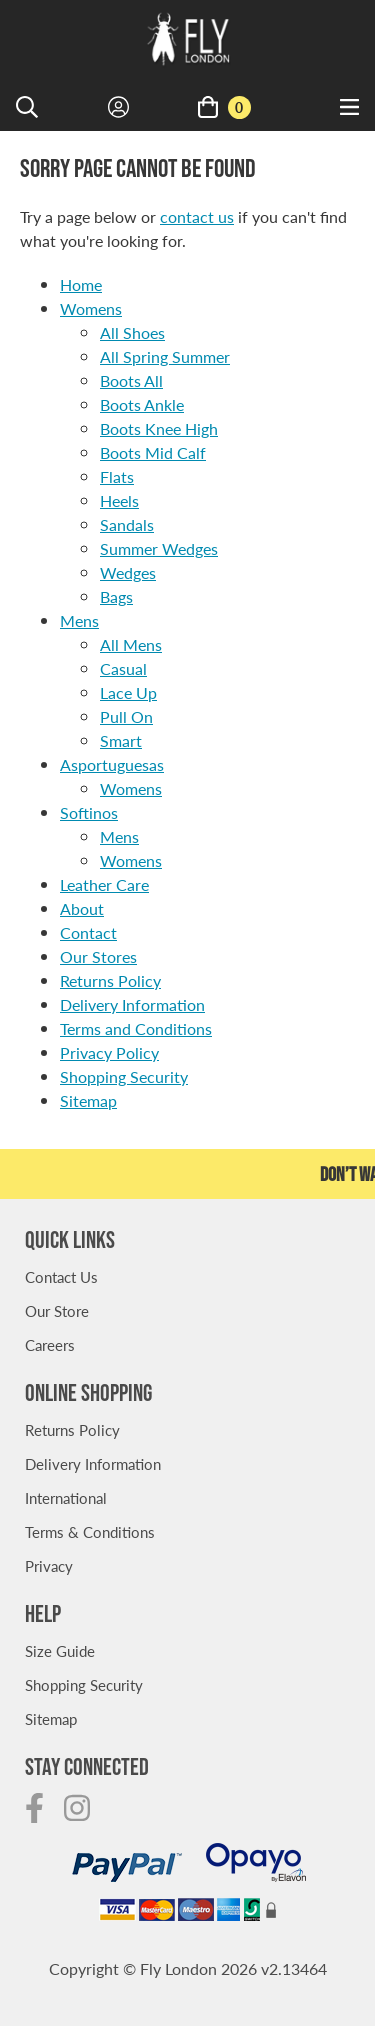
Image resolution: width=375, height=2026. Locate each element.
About (82, 908)
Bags (116, 596)
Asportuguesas (112, 764)
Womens (91, 308)
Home (81, 284)
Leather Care (104, 884)
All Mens (131, 644)
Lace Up (128, 692)
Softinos (89, 812)
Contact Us (61, 1276)
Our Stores (98, 956)
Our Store (57, 1310)
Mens (79, 620)
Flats (117, 476)
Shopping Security (124, 1076)
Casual (123, 668)
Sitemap (88, 1100)
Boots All (131, 380)
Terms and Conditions (136, 1028)
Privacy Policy (109, 1052)
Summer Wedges (159, 548)
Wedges (128, 572)
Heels (119, 500)
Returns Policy (110, 980)
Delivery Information (132, 1004)
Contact (88, 932)
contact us (197, 216)
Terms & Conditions (90, 1531)
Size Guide (60, 1650)
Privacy (49, 1565)
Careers (50, 1344)
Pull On (126, 716)
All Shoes (132, 332)
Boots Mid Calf (153, 452)
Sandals (127, 524)
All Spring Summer (165, 356)
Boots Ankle (142, 404)
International (66, 1497)
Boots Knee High (159, 428)
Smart (121, 740)
